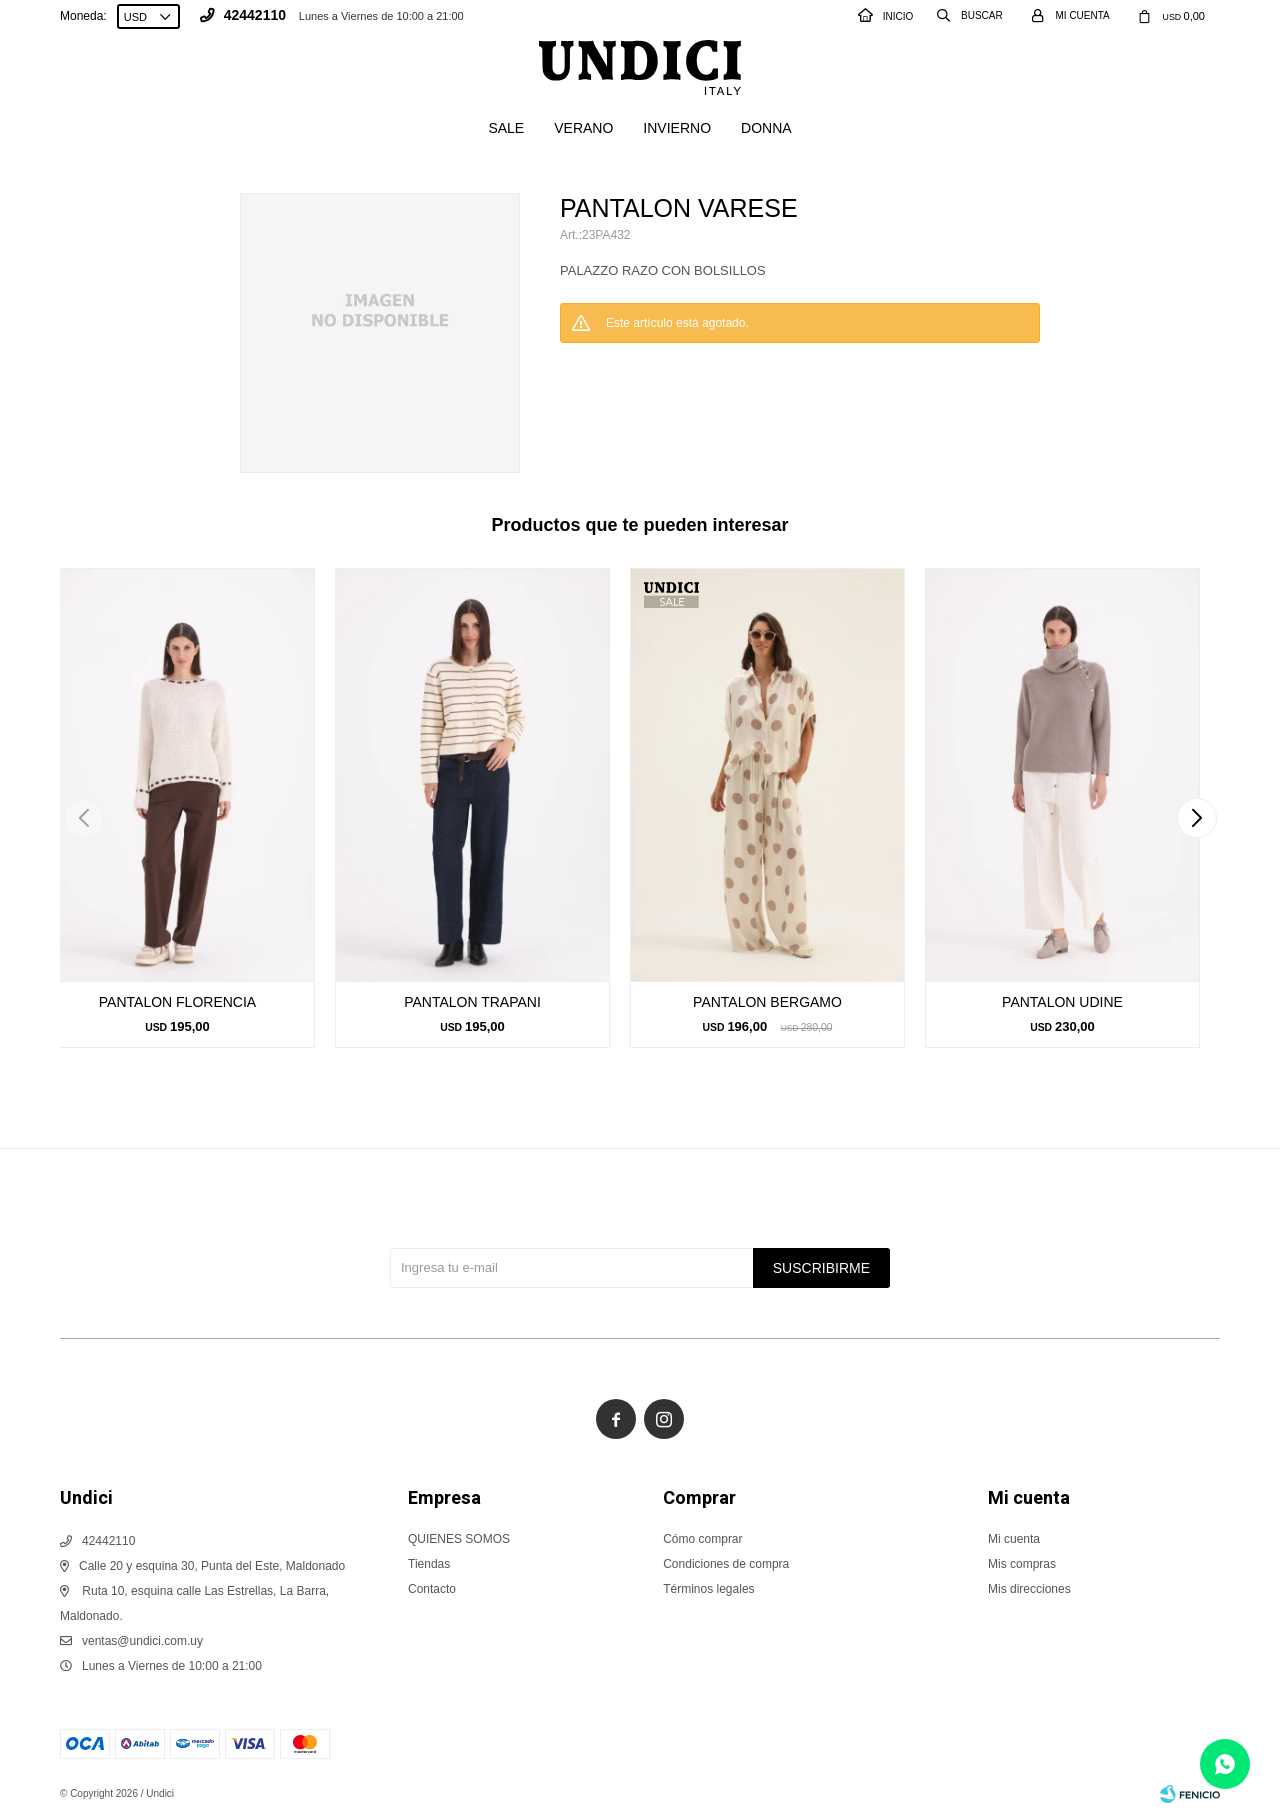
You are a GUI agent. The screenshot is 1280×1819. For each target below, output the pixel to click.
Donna (766, 128)
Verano (583, 128)
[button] (1196, 818)
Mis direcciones (1029, 1589)
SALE (506, 128)
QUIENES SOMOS (459, 1539)
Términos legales (708, 1589)
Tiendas (429, 1564)
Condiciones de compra (726, 1564)
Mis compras (1022, 1564)
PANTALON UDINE (1062, 1002)
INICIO (886, 16)
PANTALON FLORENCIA (177, 1002)
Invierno (677, 128)
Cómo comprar (702, 1539)
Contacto (432, 1589)
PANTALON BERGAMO (767, 1002)
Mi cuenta (1014, 1539)
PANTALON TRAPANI (472, 1002)
